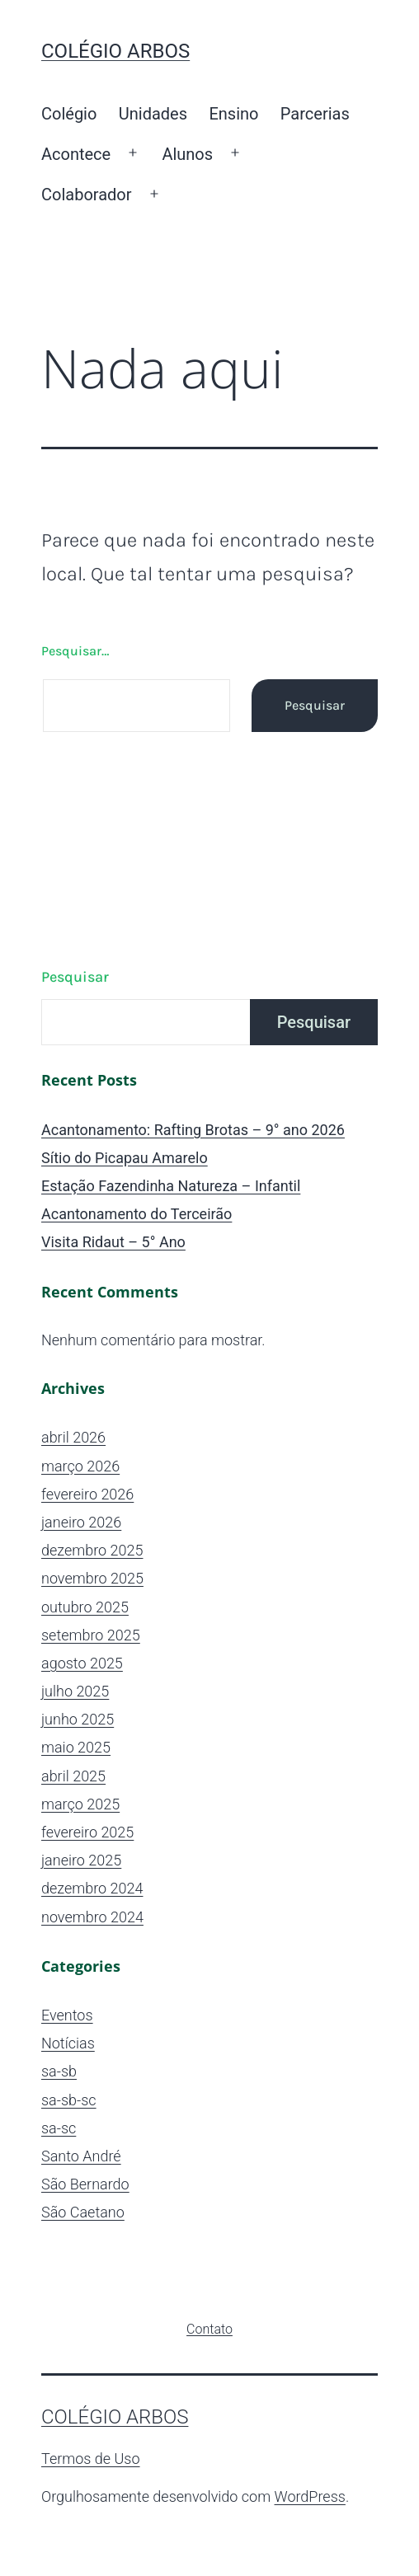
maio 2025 (76, 1747)
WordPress (310, 2496)
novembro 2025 (92, 1578)
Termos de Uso (90, 2458)
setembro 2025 (90, 1635)
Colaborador (86, 194)
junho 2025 (77, 1719)
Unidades (153, 114)
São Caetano (83, 2212)
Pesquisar (75, 977)
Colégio (69, 114)
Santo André (81, 2156)
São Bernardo (85, 2184)
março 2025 (80, 1804)
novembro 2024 (92, 1917)
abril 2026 (73, 1437)
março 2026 (80, 1466)
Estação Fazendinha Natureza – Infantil (170, 1185)
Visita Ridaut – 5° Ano (113, 1241)
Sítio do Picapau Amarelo (124, 1157)
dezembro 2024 (92, 1888)
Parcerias (315, 114)
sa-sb (59, 2071)
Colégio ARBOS (115, 51)
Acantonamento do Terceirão (136, 1213)
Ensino (233, 114)
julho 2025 (75, 1691)
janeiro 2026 (81, 1522)
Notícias (68, 2043)
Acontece (76, 154)
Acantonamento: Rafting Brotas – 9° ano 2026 (193, 1129)
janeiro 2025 (81, 1860)
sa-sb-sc (69, 2100)
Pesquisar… (75, 651)
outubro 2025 (85, 1607)
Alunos (187, 154)
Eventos (67, 2015)
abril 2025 (73, 1776)
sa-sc (58, 2128)
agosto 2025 (82, 1663)
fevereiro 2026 (87, 1494)
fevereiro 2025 (87, 1832)
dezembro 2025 (92, 1550)
